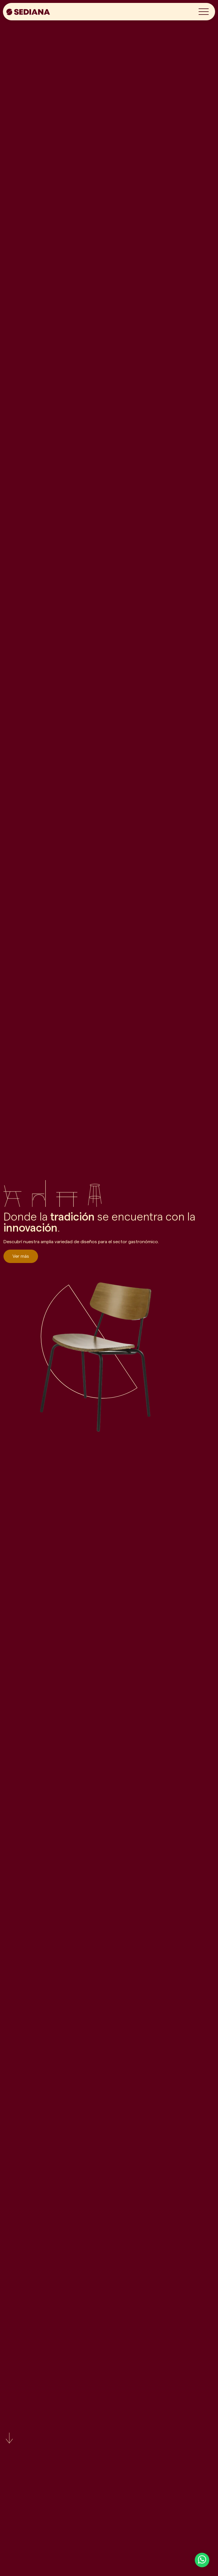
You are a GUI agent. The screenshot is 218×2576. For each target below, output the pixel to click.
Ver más (20, 1256)
